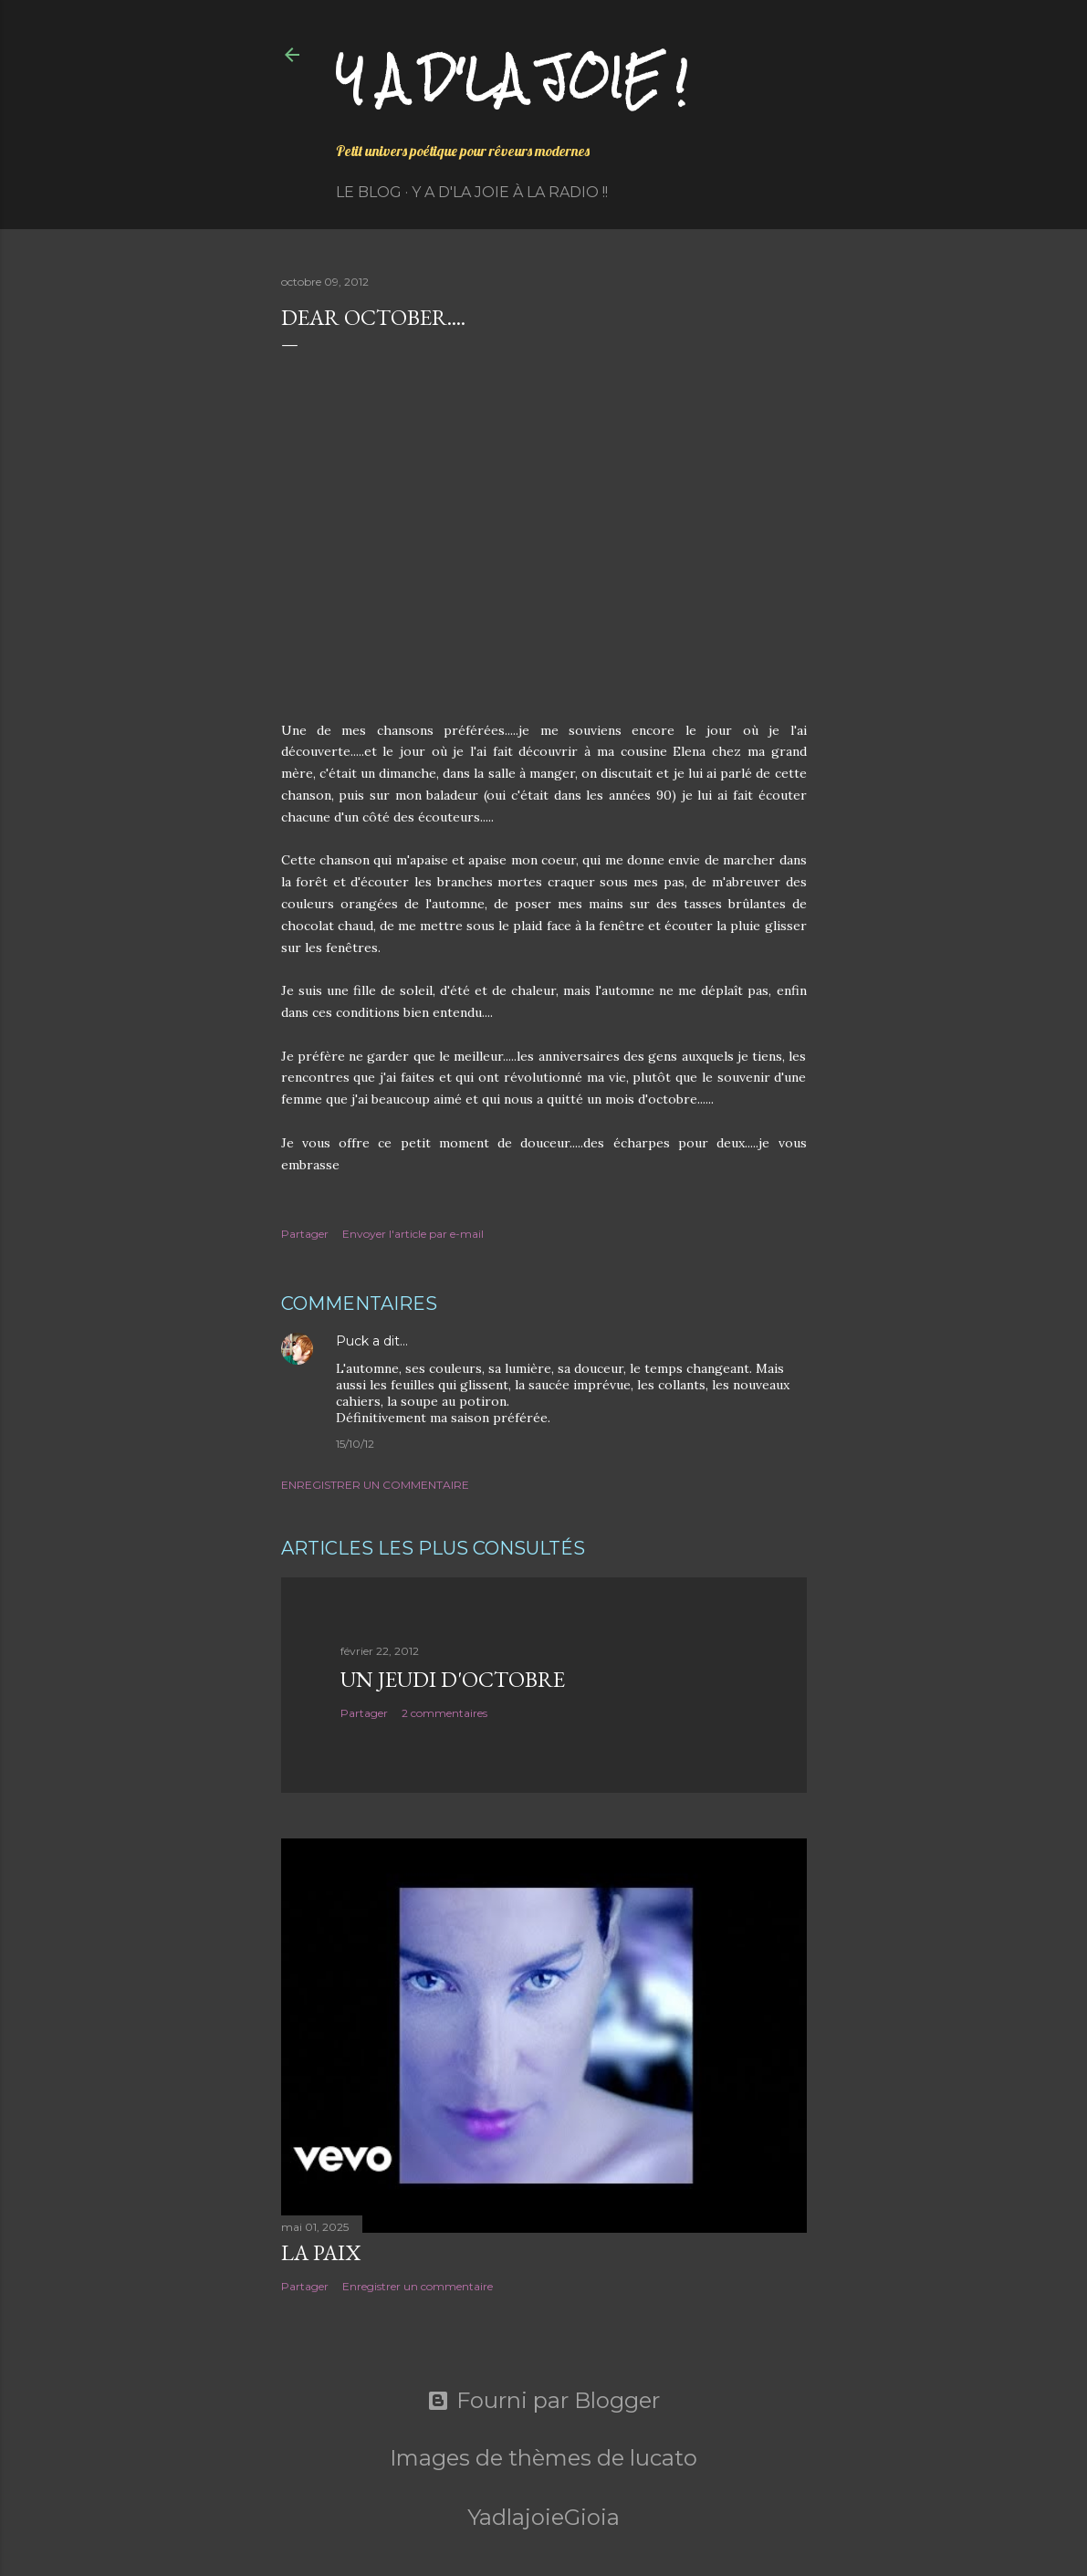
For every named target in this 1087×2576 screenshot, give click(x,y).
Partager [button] (305, 1234)
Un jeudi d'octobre (452, 1679)
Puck (352, 1341)
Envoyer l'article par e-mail (413, 1234)
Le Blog (369, 192)
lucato (663, 2458)
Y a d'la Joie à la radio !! (510, 192)
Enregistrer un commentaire (375, 1485)
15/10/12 (355, 1443)
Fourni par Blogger (543, 2401)
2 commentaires (444, 1713)
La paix (321, 2252)
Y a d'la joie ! (511, 78)
